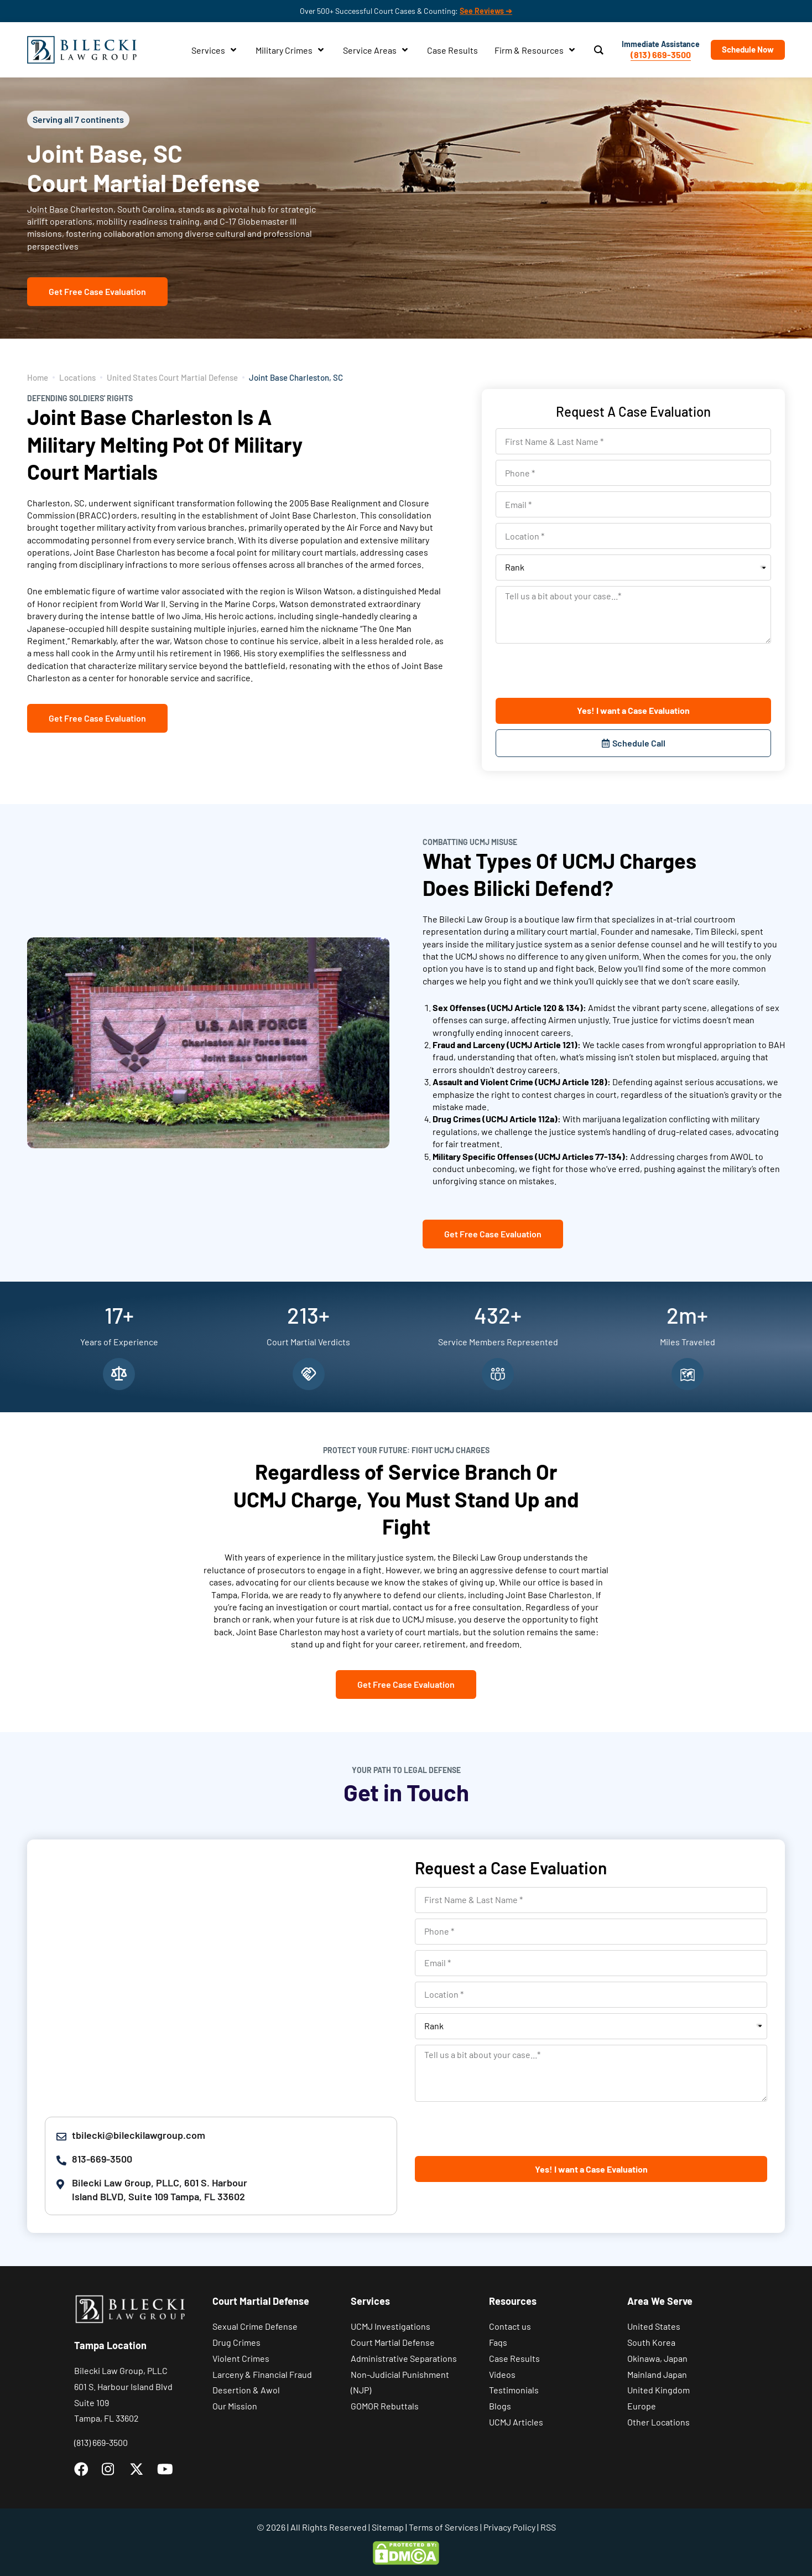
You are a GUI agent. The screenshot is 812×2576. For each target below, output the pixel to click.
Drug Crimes (236, 2342)
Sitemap (388, 2527)
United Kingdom (658, 2390)
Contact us (510, 2326)
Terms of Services (443, 2527)
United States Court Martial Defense (172, 377)
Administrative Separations (404, 2358)
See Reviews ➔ (486, 10)
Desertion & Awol (246, 2390)
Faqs (498, 2342)
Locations (77, 377)
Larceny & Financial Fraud (262, 2374)
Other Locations (658, 2422)
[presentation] (580, 670)
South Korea (651, 2342)
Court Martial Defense (393, 2342)
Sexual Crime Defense (255, 2326)
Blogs (500, 2406)
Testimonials (514, 2390)
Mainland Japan (657, 2374)
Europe (641, 2406)
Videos (502, 2374)
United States (653, 2326)
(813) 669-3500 (661, 54)
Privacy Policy (509, 2527)
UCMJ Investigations (390, 2326)
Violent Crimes (240, 2358)
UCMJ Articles (516, 2422)
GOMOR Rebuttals (385, 2406)
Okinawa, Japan (657, 2358)
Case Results (514, 2358)
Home (37, 377)
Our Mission (234, 2406)
